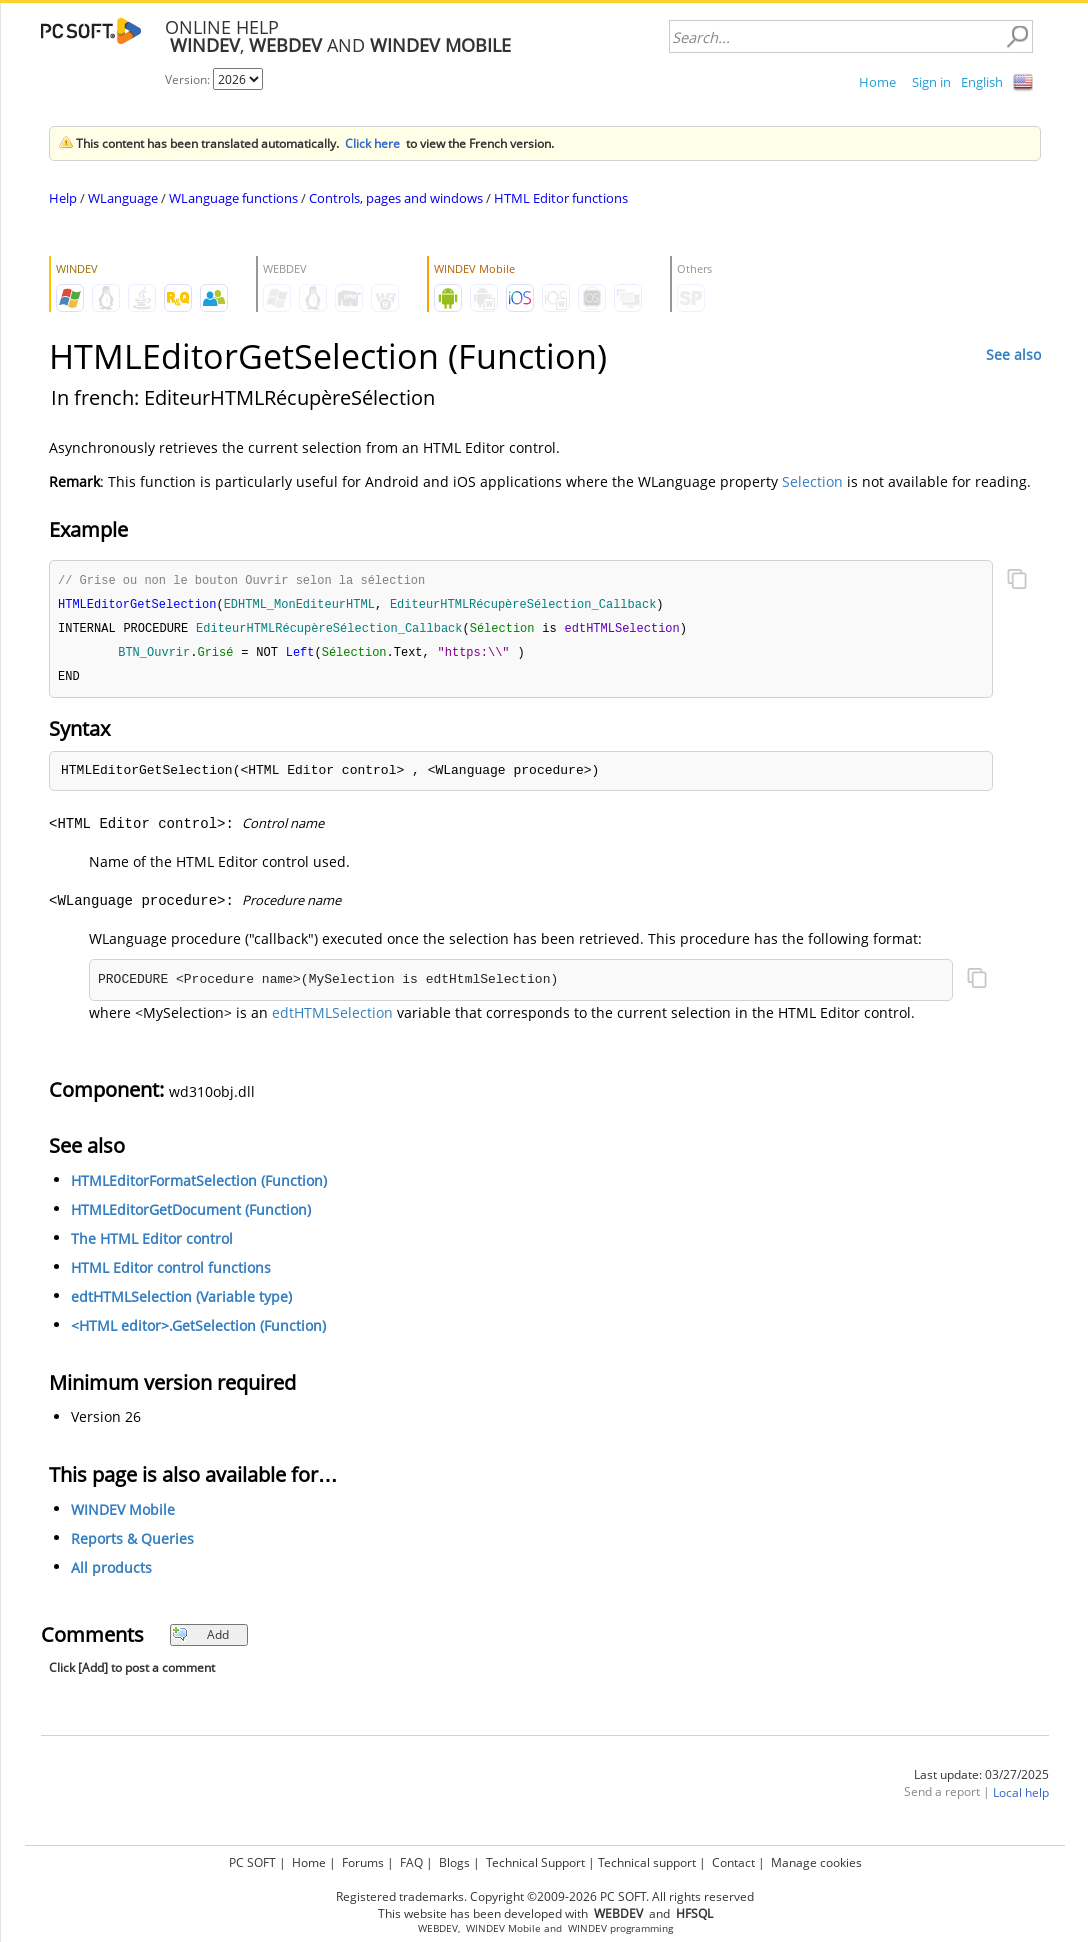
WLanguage (123, 198)
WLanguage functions (233, 198)
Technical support (647, 1862)
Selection (812, 481)
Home (877, 82)
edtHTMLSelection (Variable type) (181, 1301)
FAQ (411, 1862)
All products (111, 1572)
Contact (733, 1862)
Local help (1021, 1797)
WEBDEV (438, 1928)
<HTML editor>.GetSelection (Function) (198, 1330)
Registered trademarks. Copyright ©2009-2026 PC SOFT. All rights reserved (545, 1896)
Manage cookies (816, 1862)
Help (63, 198)
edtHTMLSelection (332, 1017)
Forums (363, 1862)
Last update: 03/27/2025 (981, 1779)
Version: (189, 79)
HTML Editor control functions (171, 1272)
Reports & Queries (132, 1543)
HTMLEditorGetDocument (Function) (191, 1214)
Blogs (454, 1862)
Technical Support (535, 1862)
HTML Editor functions (561, 198)
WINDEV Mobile (123, 1514)
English (982, 82)
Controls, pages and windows (396, 198)
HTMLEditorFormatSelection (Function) (199, 1185)
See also (1013, 354)
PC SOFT (252, 1862)
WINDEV (587, 1928)
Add (200, 1639)
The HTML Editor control (152, 1243)
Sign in (931, 82)
